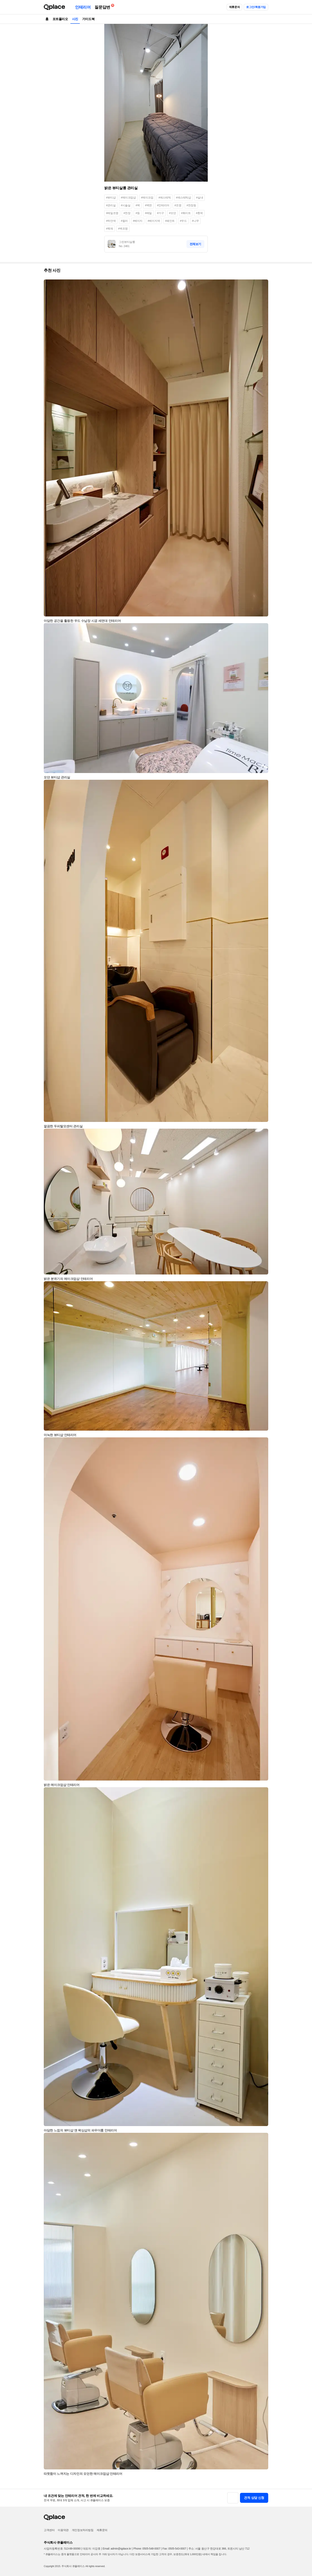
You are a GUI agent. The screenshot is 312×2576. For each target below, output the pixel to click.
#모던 (172, 213)
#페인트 (170, 220)
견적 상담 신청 (254, 2497)
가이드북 (88, 19)
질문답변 (103, 6)
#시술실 (125, 205)
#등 (138, 213)
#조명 (178, 205)
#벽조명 (123, 228)
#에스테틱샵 (183, 197)
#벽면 (148, 205)
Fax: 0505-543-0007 (174, 2548)
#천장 (127, 213)
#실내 (199, 197)
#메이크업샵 (128, 197)
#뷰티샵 (111, 197)
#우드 (183, 220)
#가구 (160, 213)
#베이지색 (154, 220)
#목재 (109, 228)
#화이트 (186, 213)
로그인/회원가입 (256, 7)
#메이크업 (147, 197)
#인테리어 (163, 205)
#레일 (148, 213)
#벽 (138, 205)
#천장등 (191, 205)
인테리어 (83, 7)
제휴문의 (234, 7)
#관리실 (111, 205)
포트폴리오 (60, 19)
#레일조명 (112, 213)
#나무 (195, 220)
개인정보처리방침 (83, 2530)
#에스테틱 (164, 197)
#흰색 (199, 213)
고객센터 (49, 2530)
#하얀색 (111, 220)
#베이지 (137, 220)
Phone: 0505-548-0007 (146, 2548)
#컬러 (124, 220)
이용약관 (63, 2530)
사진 (75, 19)
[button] (263, 284)
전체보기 (195, 244)
